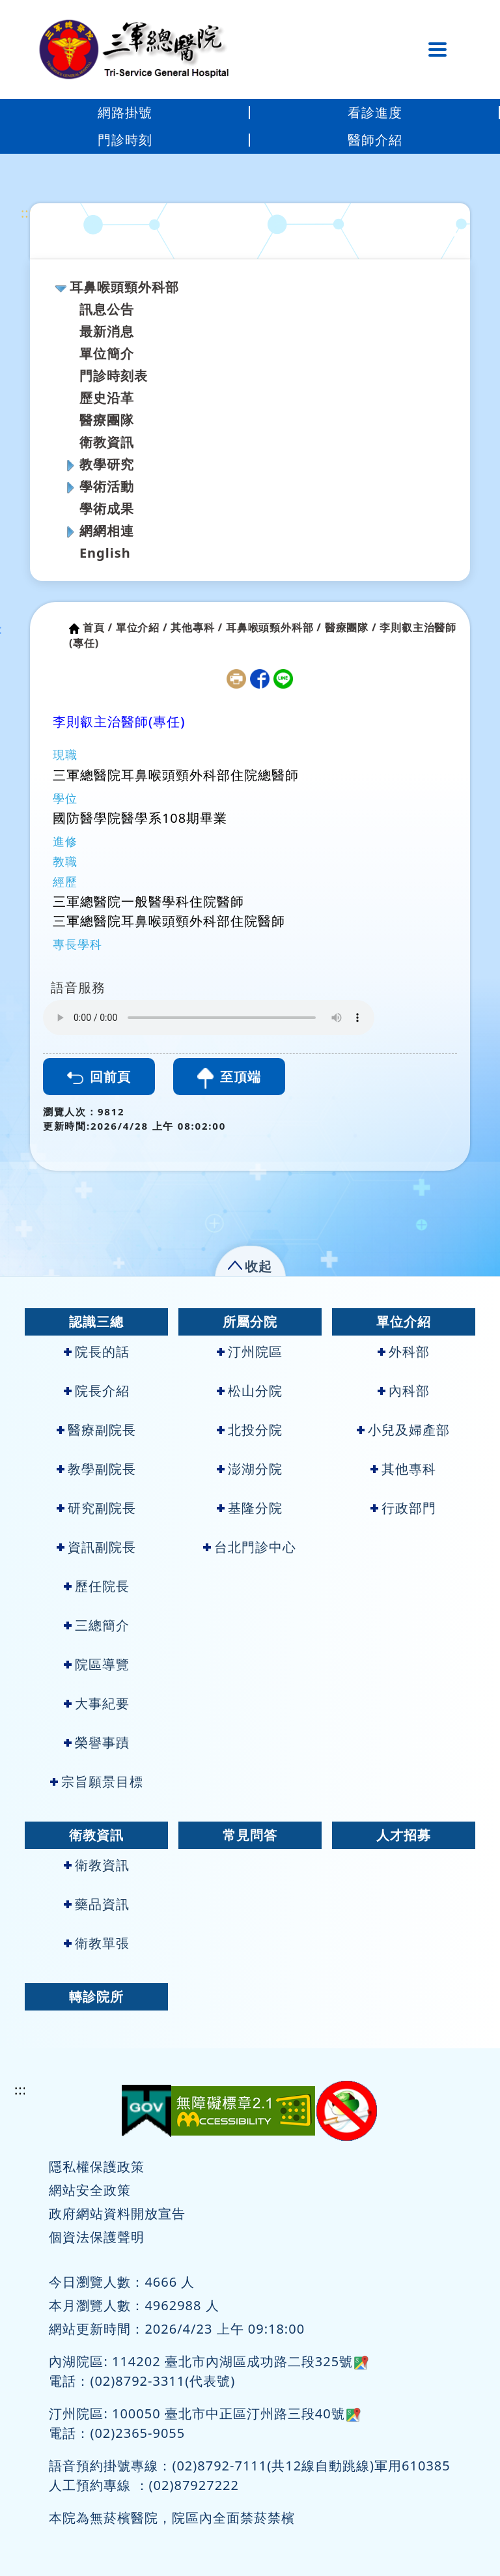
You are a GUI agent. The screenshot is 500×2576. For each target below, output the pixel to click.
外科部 (404, 1351)
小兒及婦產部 (403, 1429)
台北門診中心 (249, 1547)
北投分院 (250, 1429)
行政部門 (403, 1508)
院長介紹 (97, 1390)
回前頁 (99, 1076)
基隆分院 (250, 1508)
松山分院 (250, 1390)
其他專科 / (197, 627)
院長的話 (97, 1351)
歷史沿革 (106, 398)
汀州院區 (250, 1351)
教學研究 (106, 464)
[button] (250, 1263)
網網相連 (106, 530)
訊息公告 (106, 309)
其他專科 (403, 1469)
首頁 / (98, 627)
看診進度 (375, 112)
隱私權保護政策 (97, 2166)
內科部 (404, 1390)
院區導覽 (97, 1664)
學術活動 (106, 486)
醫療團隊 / (351, 627)
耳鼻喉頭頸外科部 (124, 287)
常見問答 (250, 1835)
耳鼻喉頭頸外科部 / (274, 627)
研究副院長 (96, 1508)
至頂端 (229, 1078)
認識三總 (96, 1321)
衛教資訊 (106, 442)
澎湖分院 (250, 1469)
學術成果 (106, 508)
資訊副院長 (96, 1547)
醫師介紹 (375, 140)
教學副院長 (96, 1469)
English (105, 553)
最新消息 (106, 331)
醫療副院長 (96, 1429)
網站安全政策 (90, 2190)
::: (27, 213)
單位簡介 (106, 353)
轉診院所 (96, 1996)
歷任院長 (97, 1586)
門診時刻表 (113, 375)
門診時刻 (125, 140)
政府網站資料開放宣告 (117, 2213)
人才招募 (403, 1835)
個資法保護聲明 (97, 2237)
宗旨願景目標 (96, 1781)
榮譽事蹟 (97, 1742)
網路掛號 (125, 112)
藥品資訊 (97, 1904)
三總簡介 (97, 1625)
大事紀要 (97, 1703)
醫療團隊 (106, 420)
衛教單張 (97, 1943)
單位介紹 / (142, 627)
